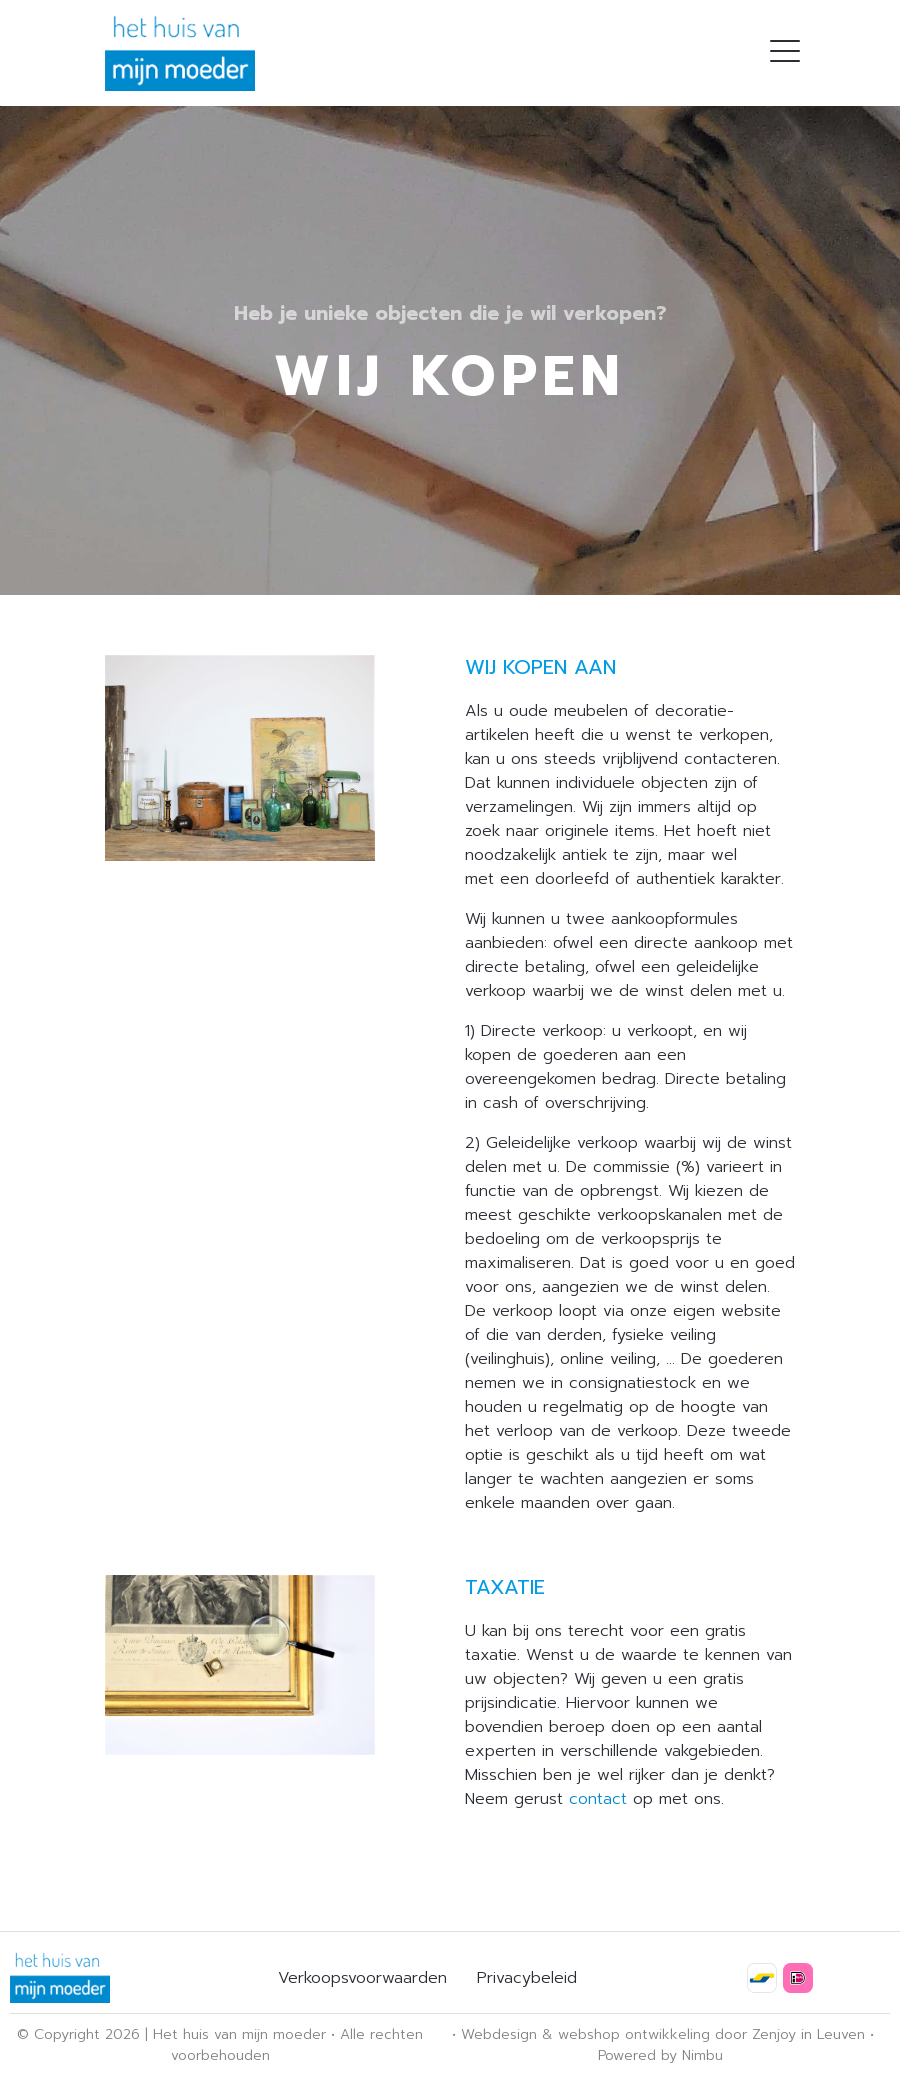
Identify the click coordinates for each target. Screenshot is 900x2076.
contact (598, 1799)
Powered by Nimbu (660, 2055)
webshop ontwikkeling (634, 2034)
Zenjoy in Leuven (808, 2034)
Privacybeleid (527, 1978)
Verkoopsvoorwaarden (362, 1978)
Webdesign (499, 2034)
